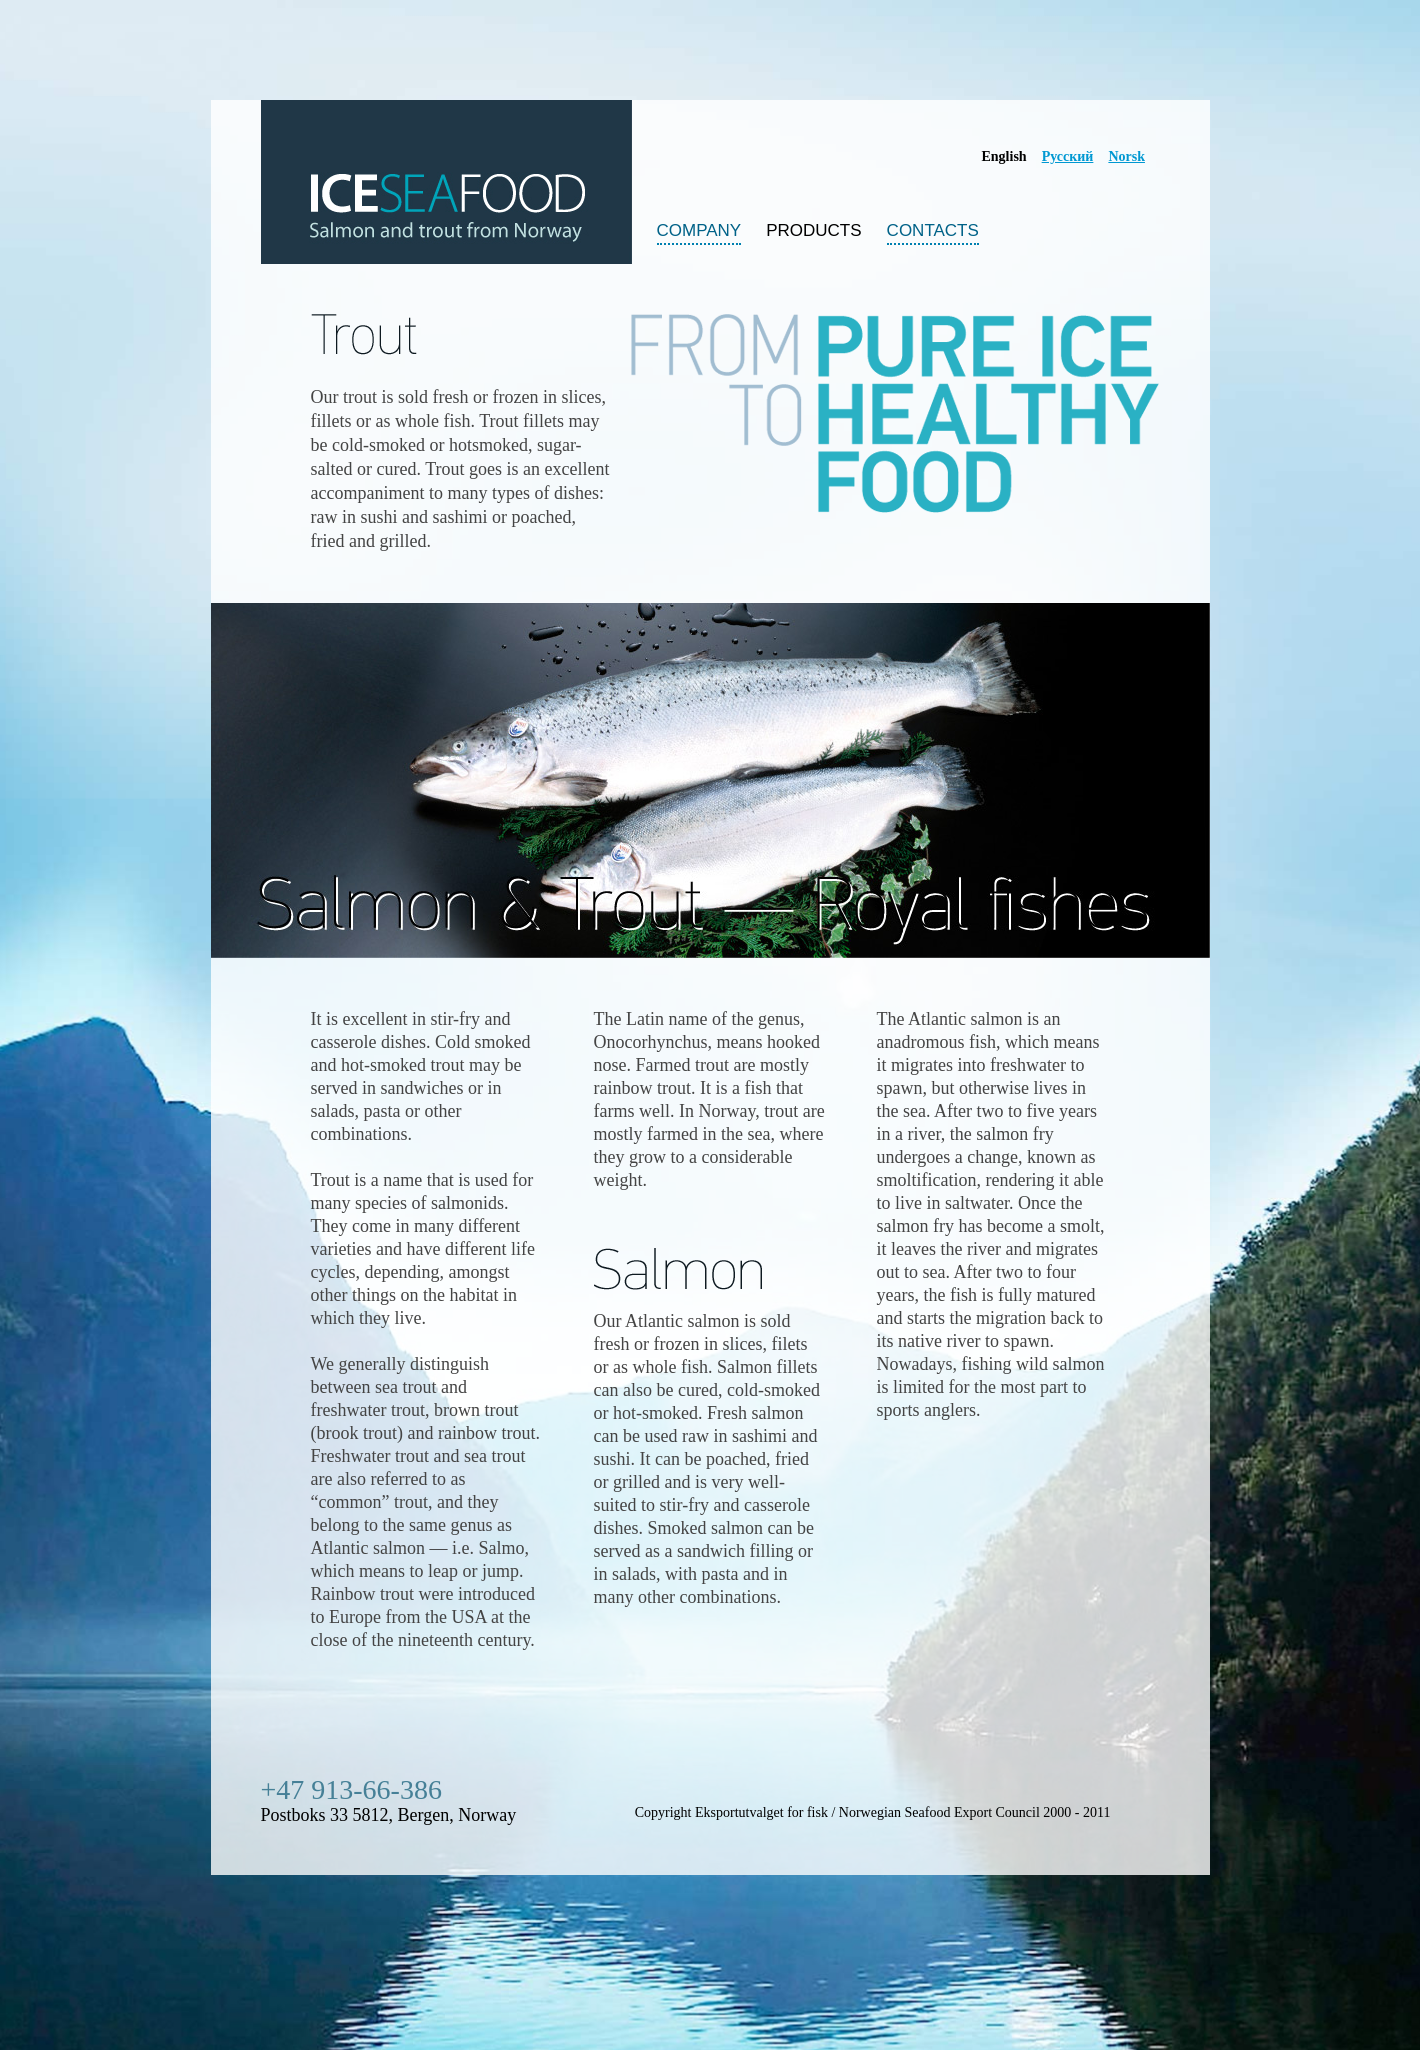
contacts (933, 232)
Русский (1068, 156)
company (699, 232)
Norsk (1126, 156)
